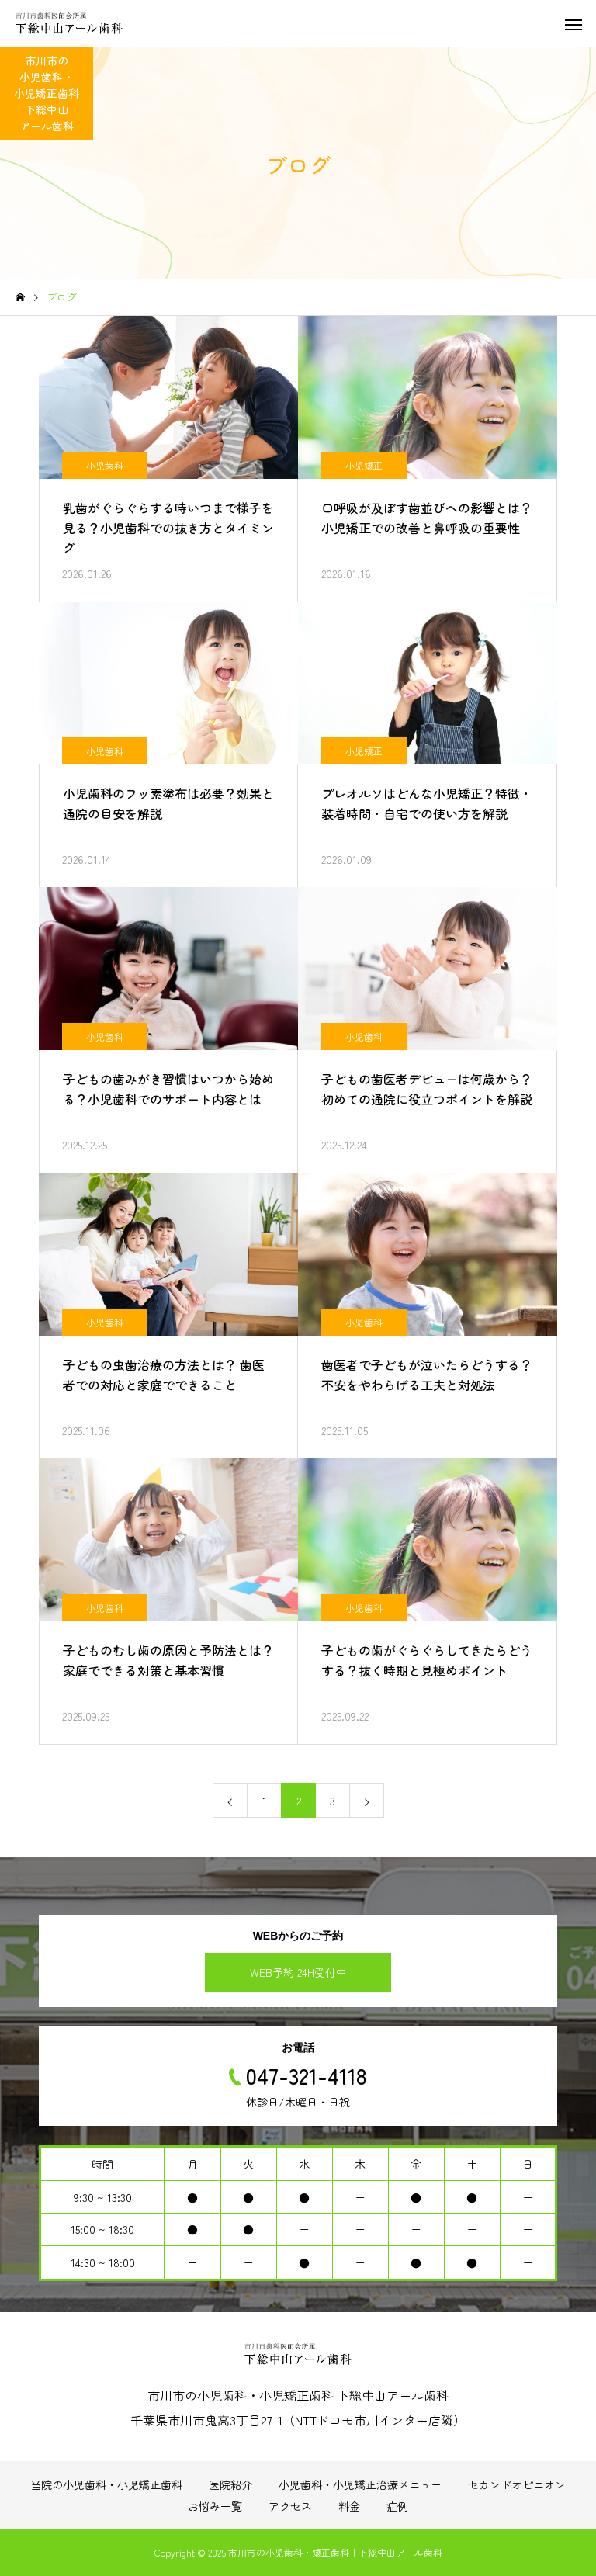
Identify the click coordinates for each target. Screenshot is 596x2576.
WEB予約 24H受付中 (298, 1972)
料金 (349, 2506)
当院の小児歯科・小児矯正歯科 (106, 2484)
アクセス (290, 2506)
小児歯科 (104, 465)
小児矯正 (364, 465)
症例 (397, 2506)
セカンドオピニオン (517, 2484)
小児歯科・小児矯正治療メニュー (360, 2484)
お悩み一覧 (215, 2506)
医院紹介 (230, 2484)
